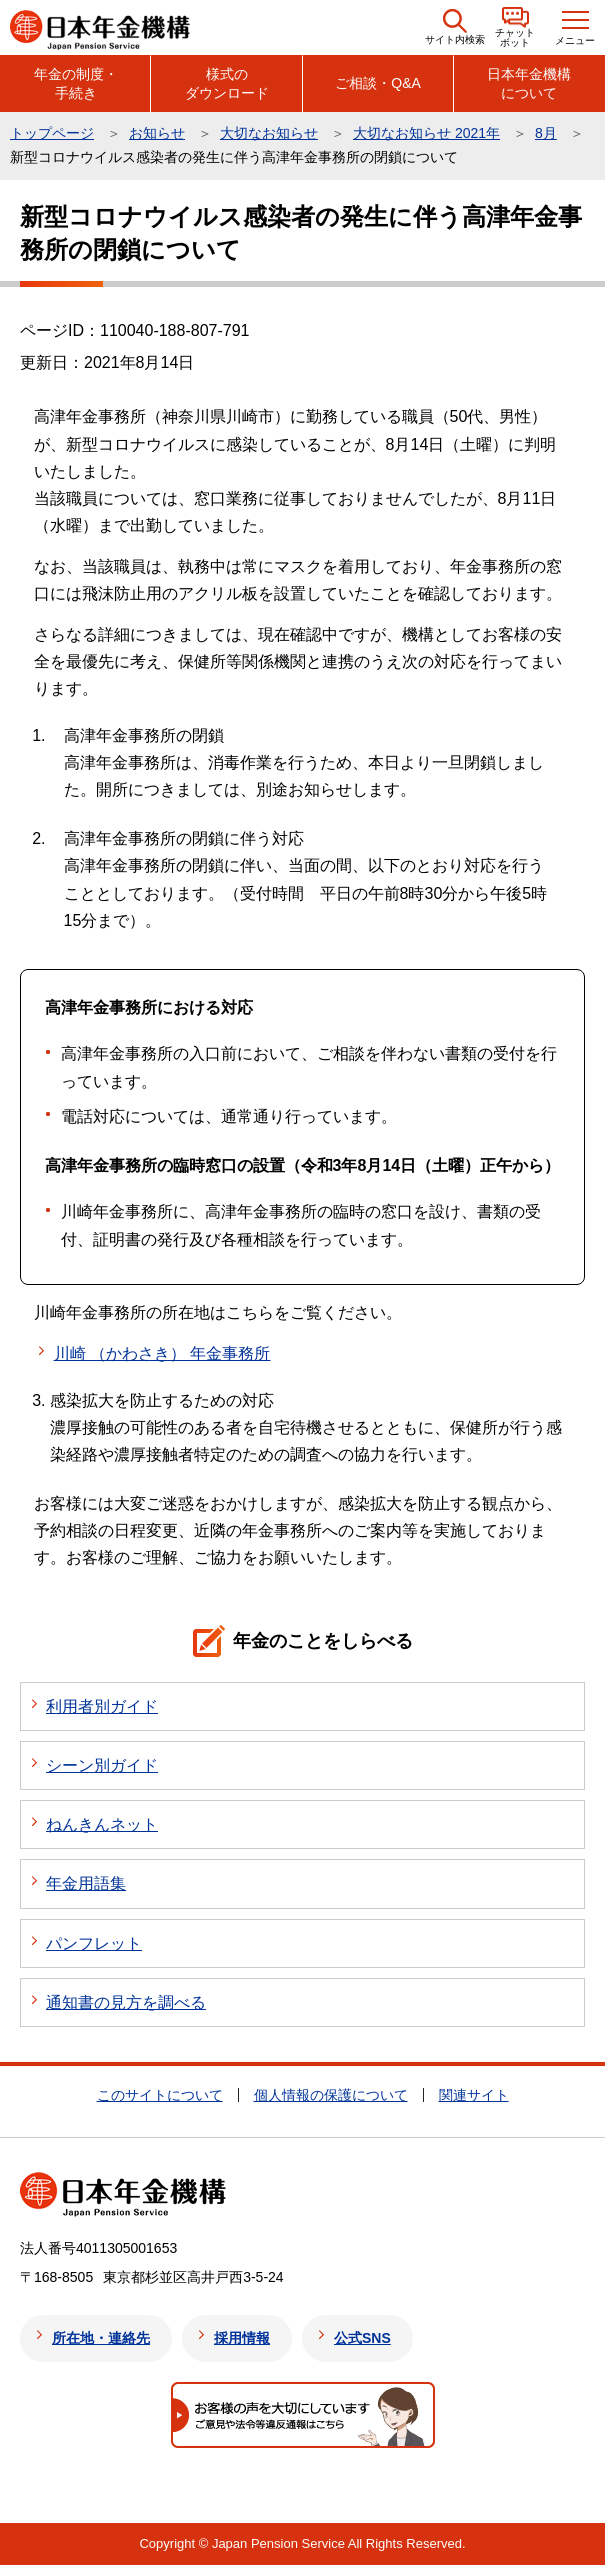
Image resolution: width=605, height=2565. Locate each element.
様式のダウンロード (227, 83)
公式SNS (362, 2338)
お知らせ (157, 133)
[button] (455, 27)
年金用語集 (86, 1883)
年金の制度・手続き (76, 83)
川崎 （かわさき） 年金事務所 (162, 1353)
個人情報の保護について (331, 2095)
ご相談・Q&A (378, 83)
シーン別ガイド (102, 1765)
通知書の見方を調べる (126, 2002)
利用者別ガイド (102, 1706)
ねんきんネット (102, 1824)
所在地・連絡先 (101, 2338)
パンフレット (94, 1943)
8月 (546, 133)
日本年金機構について (529, 83)
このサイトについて (160, 2095)
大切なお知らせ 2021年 (426, 133)
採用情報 (242, 2338)
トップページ (52, 133)
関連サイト (474, 2095)
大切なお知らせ (269, 133)
